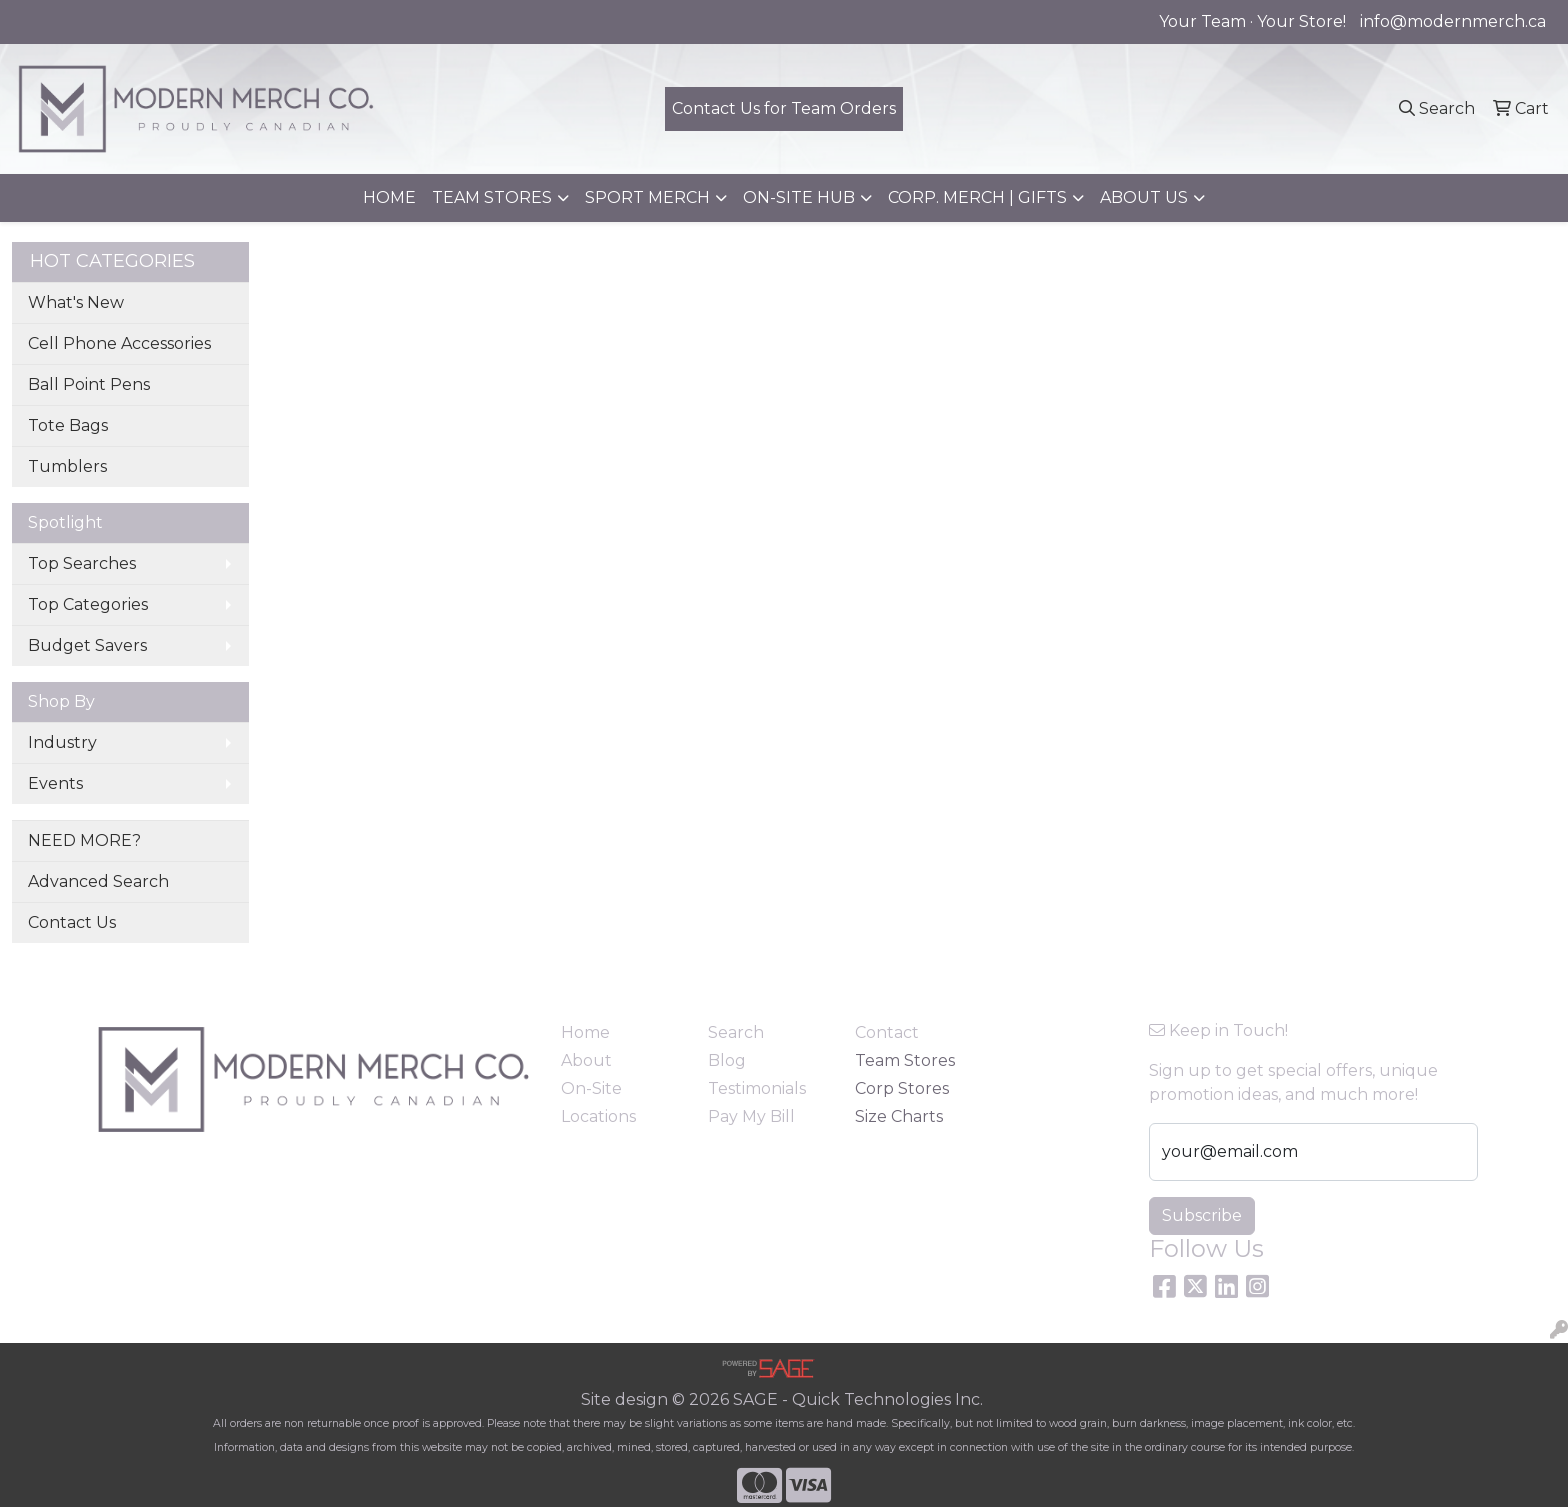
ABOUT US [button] (1144, 197)
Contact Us (72, 922)
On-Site (591, 1088)
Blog (727, 1060)
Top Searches (82, 563)
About (586, 1060)
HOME (389, 197)
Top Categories (88, 604)
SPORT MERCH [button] (647, 197)
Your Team (1202, 21)
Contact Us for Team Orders (784, 108)
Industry (62, 742)
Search (736, 1032)
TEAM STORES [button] (492, 197)
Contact (887, 1032)
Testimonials (757, 1088)
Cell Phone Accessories (119, 343)
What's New (76, 302)
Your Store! (1301, 21)
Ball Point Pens (89, 384)
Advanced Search (98, 881)
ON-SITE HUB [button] (799, 197)
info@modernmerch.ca (1453, 21)
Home (585, 1032)
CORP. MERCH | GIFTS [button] (977, 197)
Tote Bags (68, 425)
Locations (598, 1116)
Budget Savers (87, 645)
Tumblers (67, 466)
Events (55, 783)
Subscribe (1202, 1215)
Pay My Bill (751, 1116)
